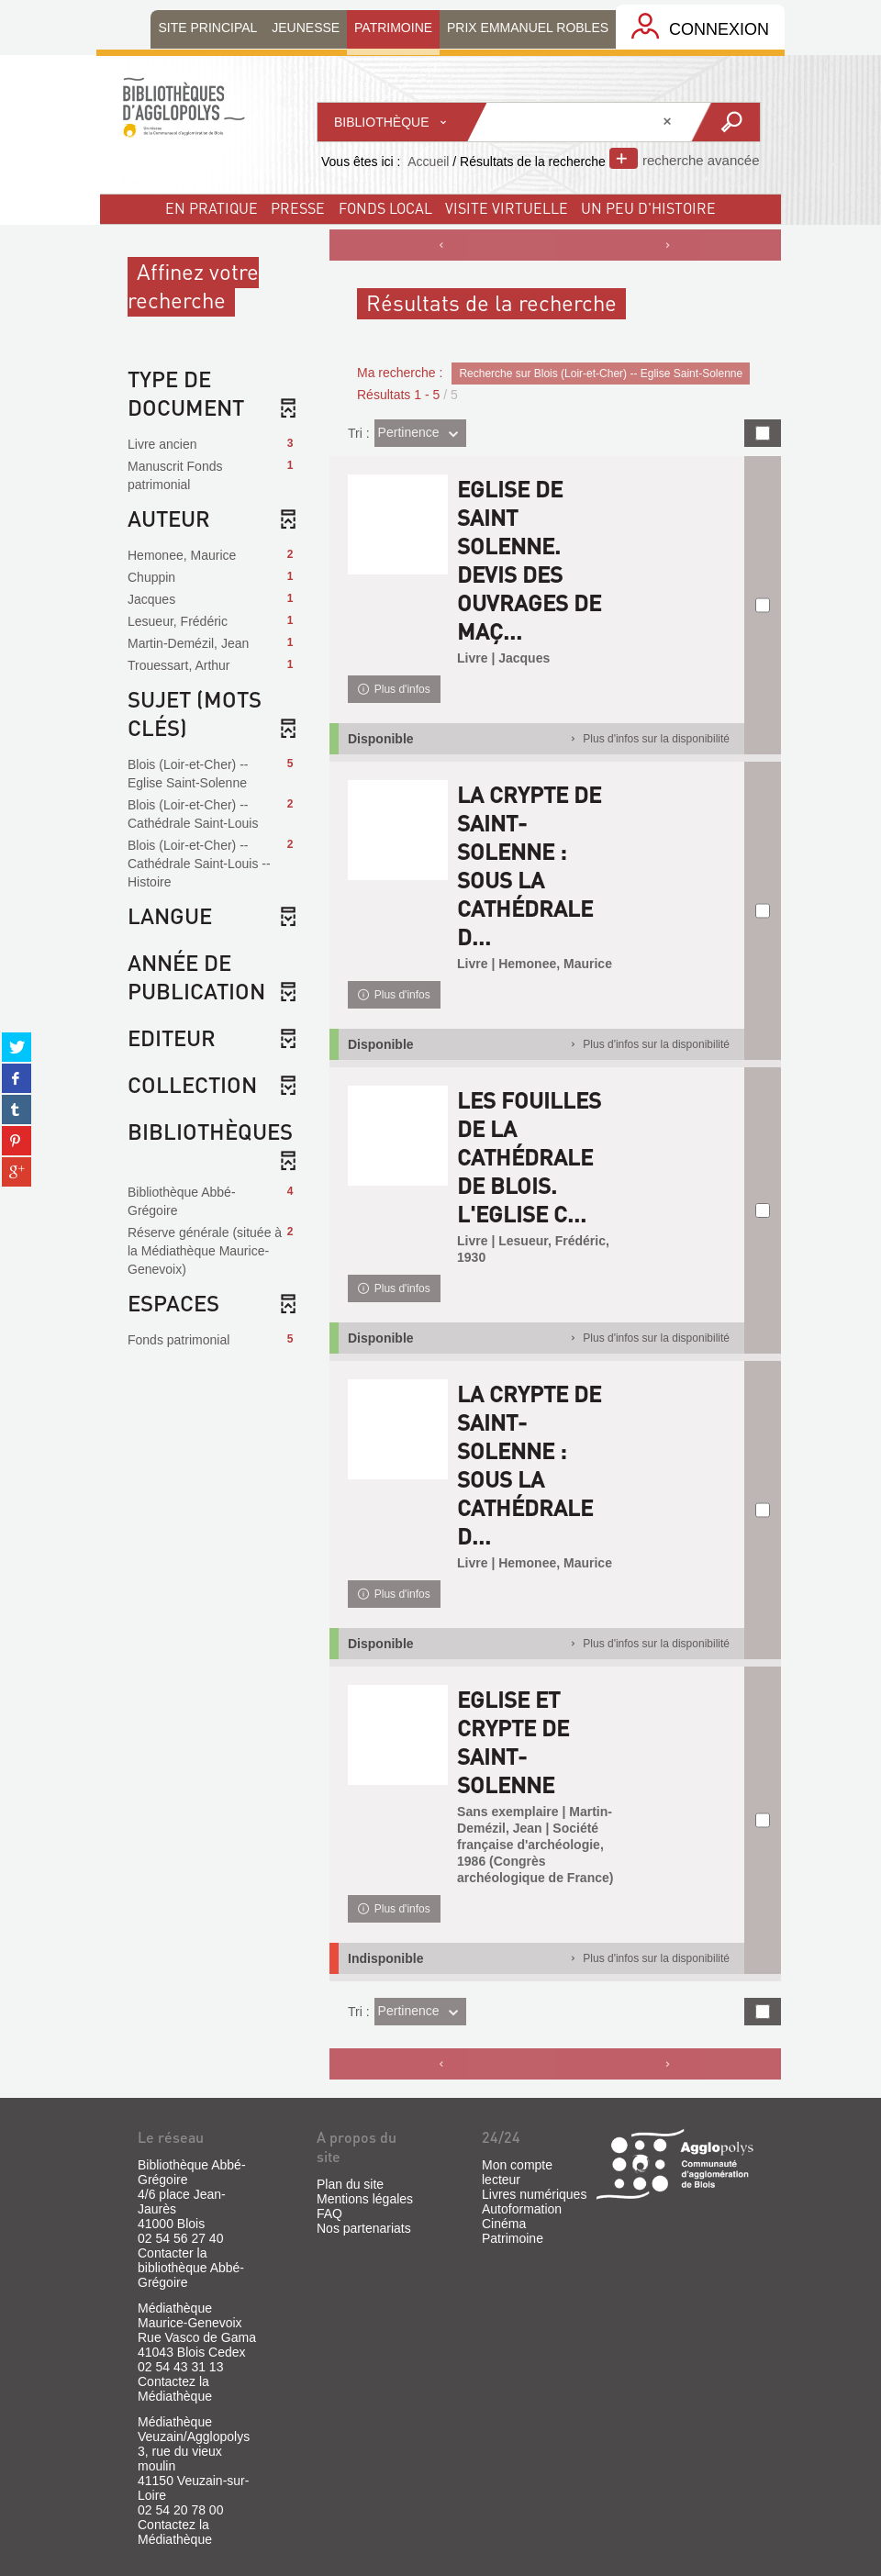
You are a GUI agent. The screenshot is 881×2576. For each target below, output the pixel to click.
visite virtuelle (506, 207)
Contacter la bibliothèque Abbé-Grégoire (191, 2268)
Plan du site (350, 2184)
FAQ (329, 2213)
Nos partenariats (364, 2228)
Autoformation (522, 2209)
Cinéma (504, 2223)
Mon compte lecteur (517, 2172)
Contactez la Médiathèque (175, 2388)
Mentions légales (365, 2198)
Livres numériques (534, 2194)
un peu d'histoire (648, 207)
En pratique (211, 207)
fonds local (385, 207)
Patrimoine (512, 2238)
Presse (298, 207)
